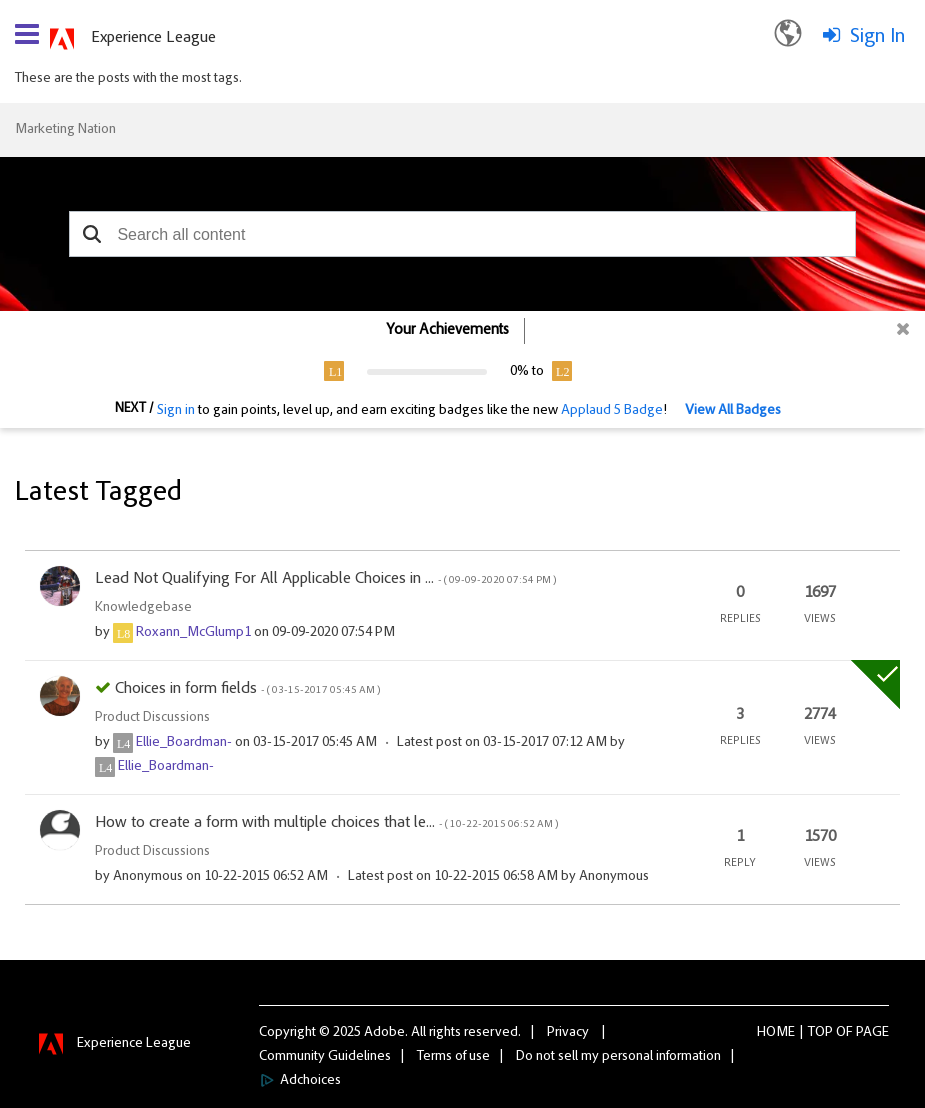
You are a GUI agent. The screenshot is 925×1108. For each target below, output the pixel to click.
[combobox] (462, 234)
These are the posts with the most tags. (128, 79)
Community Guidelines (325, 1057)
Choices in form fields (247, 689)
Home (776, 1033)
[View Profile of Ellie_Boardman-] (184, 743)
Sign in (176, 411)
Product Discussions (152, 718)
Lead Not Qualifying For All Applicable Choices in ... (325, 579)
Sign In (877, 37)
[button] (91, 234)
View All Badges (733, 411)
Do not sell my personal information (618, 1057)
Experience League (153, 38)
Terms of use (453, 1057)
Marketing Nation (65, 130)
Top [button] (820, 1033)
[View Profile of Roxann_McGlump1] (193, 633)
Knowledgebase (143, 608)
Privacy (568, 1033)
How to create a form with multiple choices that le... (326, 823)
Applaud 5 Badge (612, 411)
